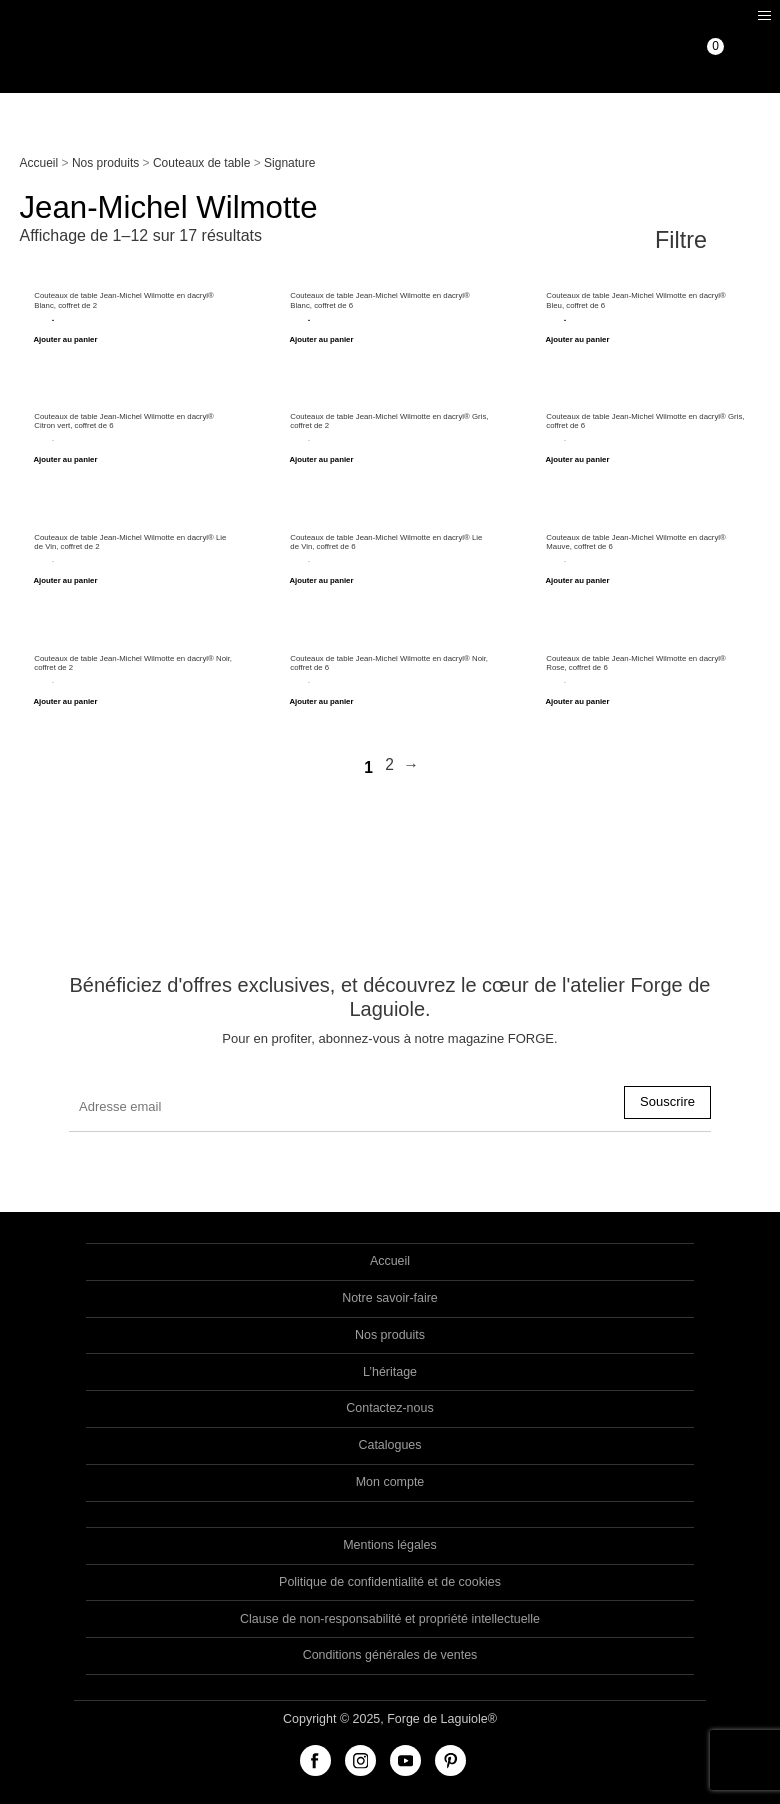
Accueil (39, 163)
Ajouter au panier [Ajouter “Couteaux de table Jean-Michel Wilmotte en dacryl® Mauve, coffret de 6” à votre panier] (577, 581)
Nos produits (105, 163)
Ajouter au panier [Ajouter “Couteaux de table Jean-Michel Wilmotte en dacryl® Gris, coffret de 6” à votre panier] (577, 460)
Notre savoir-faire (390, 1298)
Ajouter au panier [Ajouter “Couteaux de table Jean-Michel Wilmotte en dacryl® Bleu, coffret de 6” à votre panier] (577, 340)
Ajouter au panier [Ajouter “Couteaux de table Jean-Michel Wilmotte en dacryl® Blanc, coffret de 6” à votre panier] (321, 340)
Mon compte (390, 1482)
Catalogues (389, 1445)
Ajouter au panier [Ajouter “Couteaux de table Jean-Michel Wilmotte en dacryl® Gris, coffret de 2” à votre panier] (321, 460)
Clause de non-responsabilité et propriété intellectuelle (390, 1619)
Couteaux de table (201, 163)
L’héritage (390, 1372)
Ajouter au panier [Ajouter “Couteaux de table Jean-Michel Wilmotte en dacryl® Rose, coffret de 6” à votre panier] (577, 702)
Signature (289, 163)
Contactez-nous (389, 1408)
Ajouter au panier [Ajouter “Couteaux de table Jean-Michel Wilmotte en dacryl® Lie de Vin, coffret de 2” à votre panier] (65, 581)
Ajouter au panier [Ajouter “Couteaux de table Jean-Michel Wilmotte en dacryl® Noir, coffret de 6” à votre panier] (321, 702)
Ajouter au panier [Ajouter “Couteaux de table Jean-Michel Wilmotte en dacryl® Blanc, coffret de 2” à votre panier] (65, 340)
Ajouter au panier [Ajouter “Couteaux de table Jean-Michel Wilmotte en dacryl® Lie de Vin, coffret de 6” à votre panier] (321, 581)
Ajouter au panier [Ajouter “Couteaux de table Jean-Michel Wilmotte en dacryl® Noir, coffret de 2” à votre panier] (65, 702)
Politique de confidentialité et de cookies (390, 1582)
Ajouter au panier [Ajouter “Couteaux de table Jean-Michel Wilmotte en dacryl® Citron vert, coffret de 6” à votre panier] (65, 460)
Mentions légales (390, 1545)
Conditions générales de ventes (390, 1655)
